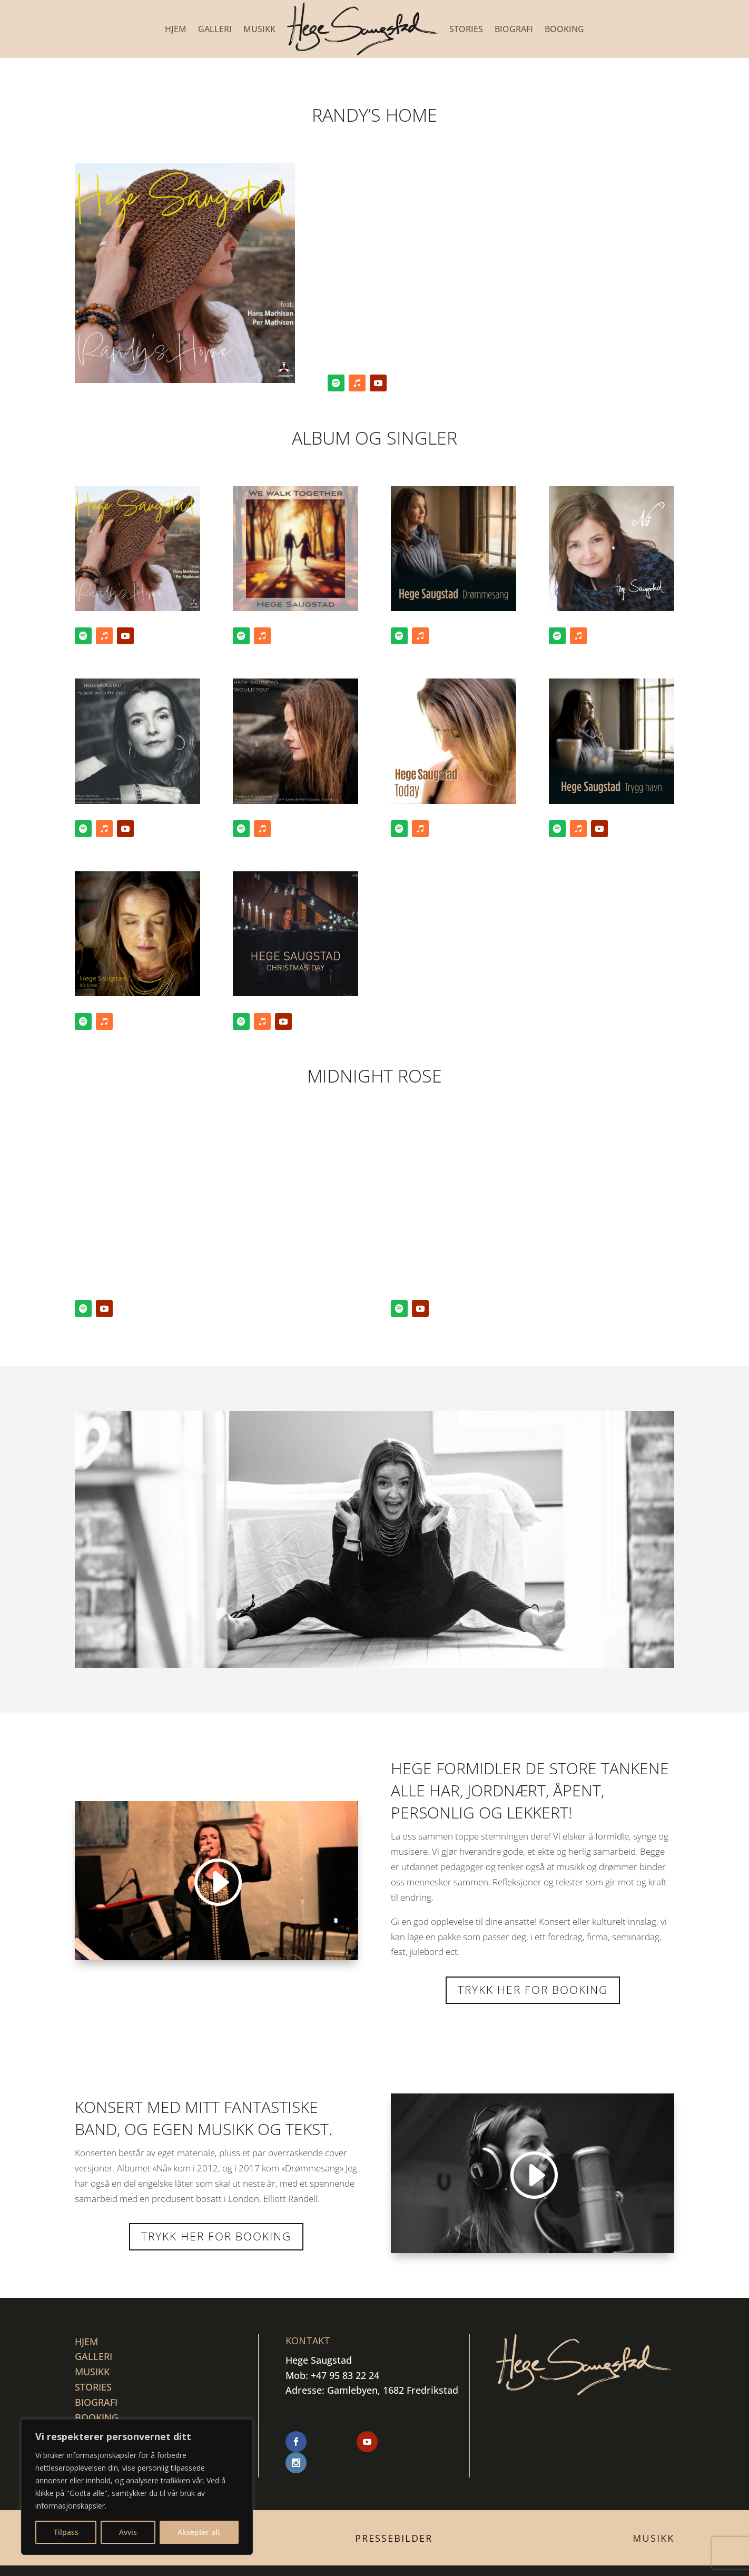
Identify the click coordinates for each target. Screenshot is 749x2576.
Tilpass (66, 2532)
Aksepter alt (199, 2532)
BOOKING (564, 29)
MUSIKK (259, 29)
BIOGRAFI (514, 29)
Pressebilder (393, 2517)
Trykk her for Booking (216, 2236)
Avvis (128, 2532)
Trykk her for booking (533, 1989)
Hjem (175, 29)
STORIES (466, 29)
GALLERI (215, 29)
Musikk (653, 2517)
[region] (137, 2487)
